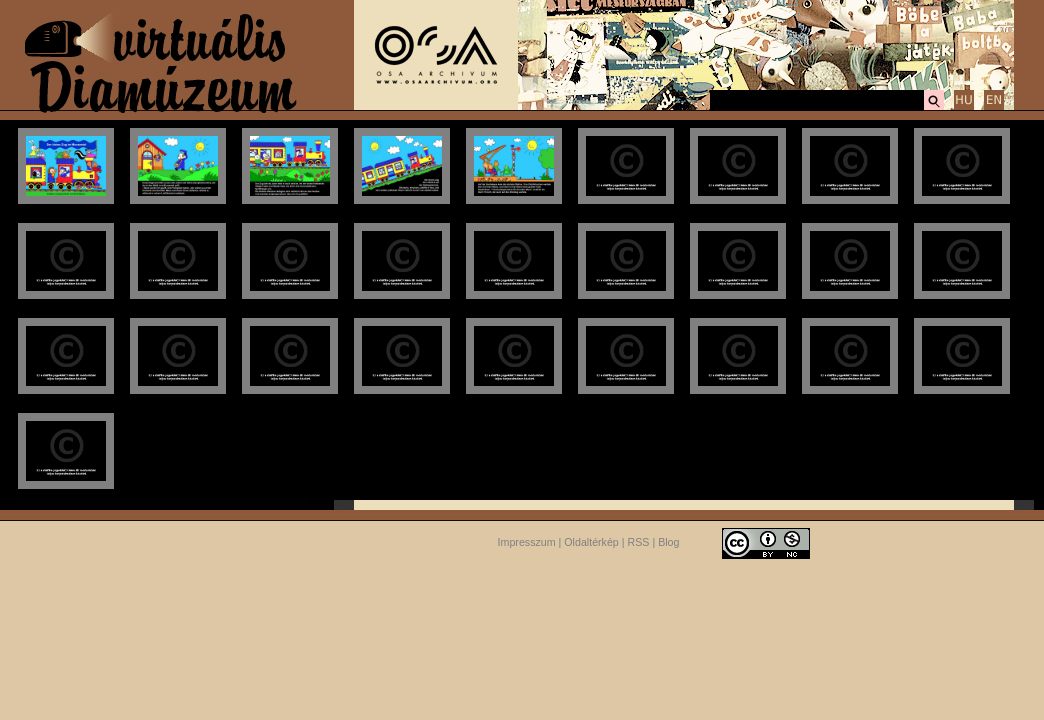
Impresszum (527, 542)
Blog (668, 542)
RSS (639, 542)
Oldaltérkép (591, 542)
